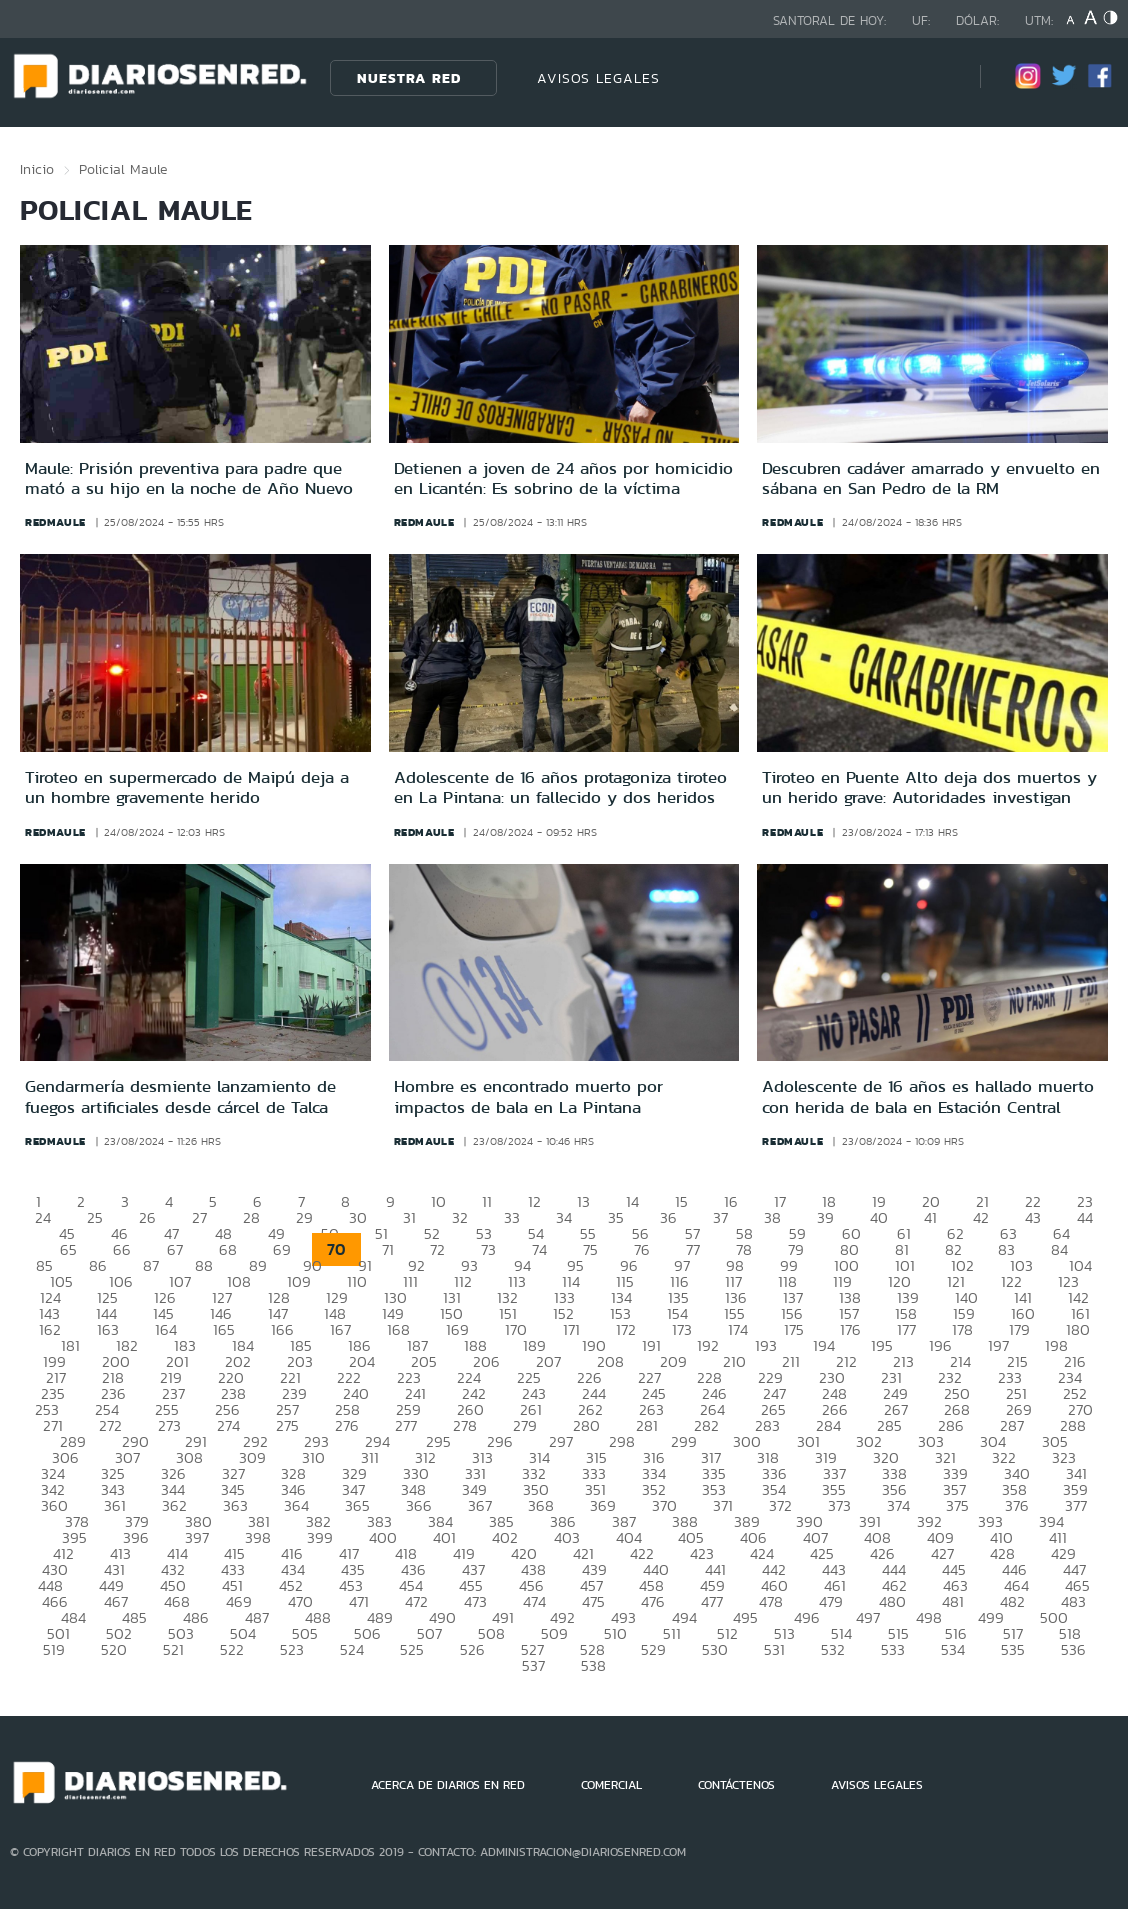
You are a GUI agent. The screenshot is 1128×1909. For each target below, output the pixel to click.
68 (228, 1249)
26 (147, 1217)
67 (175, 1249)
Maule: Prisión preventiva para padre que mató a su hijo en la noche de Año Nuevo (189, 478)
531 (774, 1649)
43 (1033, 1217)
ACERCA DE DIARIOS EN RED (448, 1785)
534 (953, 1649)
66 (122, 1249)
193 (766, 1345)
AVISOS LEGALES (598, 78)
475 (593, 1601)
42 (981, 1217)
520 (114, 1649)
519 (54, 1649)
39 (825, 1217)
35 (616, 1217)
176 (850, 1329)
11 (487, 1201)
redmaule (55, 522)
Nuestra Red (409, 78)
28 (251, 1217)
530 (715, 1649)
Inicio (37, 169)
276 (347, 1425)
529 (653, 1649)
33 (512, 1217)
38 (772, 1217)
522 (232, 1649)
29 (304, 1217)
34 (564, 1217)
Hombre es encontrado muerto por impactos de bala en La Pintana (528, 1096)
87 (151, 1265)
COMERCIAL (611, 1785)
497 (868, 1617)
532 (833, 1649)
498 (929, 1617)
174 (738, 1329)
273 (169, 1425)
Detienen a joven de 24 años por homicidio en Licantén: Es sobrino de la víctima (563, 478)
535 (1013, 1649)
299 (684, 1441)
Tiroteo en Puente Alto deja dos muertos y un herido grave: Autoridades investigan (929, 787)
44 (1085, 1217)
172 (626, 1329)
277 (406, 1425)
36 (668, 1217)
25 (95, 1217)
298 (622, 1441)
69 (282, 1249)
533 (893, 1649)
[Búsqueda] (935, 77)
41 (930, 1217)
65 (68, 1249)
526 (472, 1649)
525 (412, 1649)
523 (292, 1649)
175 (794, 1329)
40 (879, 1217)
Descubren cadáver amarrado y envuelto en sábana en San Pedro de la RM (931, 478)
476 (653, 1601)
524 (352, 1649)
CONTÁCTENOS (736, 1785)
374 (898, 1505)
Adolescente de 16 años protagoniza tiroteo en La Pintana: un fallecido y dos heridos (560, 787)
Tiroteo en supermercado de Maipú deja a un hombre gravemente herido (187, 787)
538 (593, 1665)
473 (475, 1601)
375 (957, 1505)
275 (287, 1425)
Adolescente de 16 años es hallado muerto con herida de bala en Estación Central (928, 1096)
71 (388, 1249)
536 (1073, 1649)
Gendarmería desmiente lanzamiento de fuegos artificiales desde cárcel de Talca (180, 1096)
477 (712, 1601)
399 (320, 1537)
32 (460, 1217)
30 (358, 1217)
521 (173, 1649)
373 (839, 1505)
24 (43, 1217)
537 (533, 1665)
